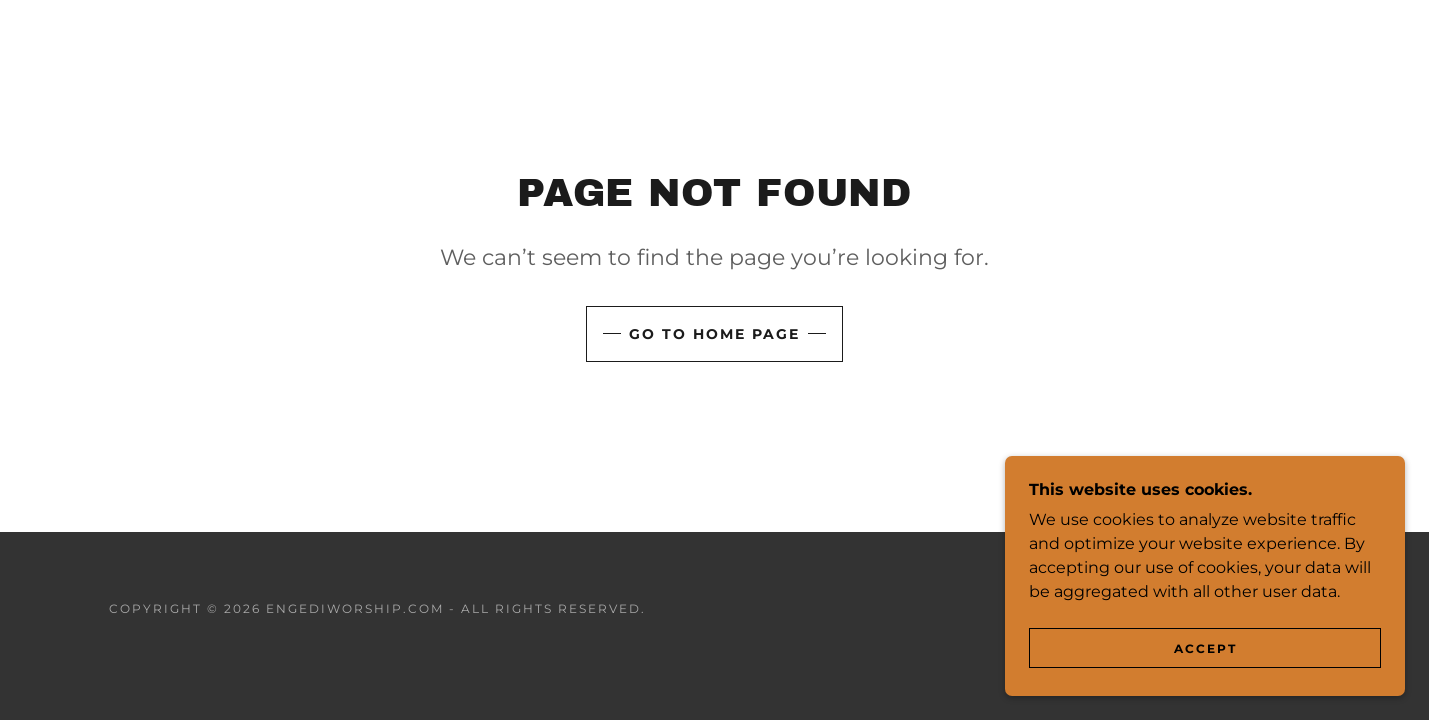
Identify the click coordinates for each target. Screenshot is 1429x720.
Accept (1205, 648)
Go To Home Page (714, 334)
